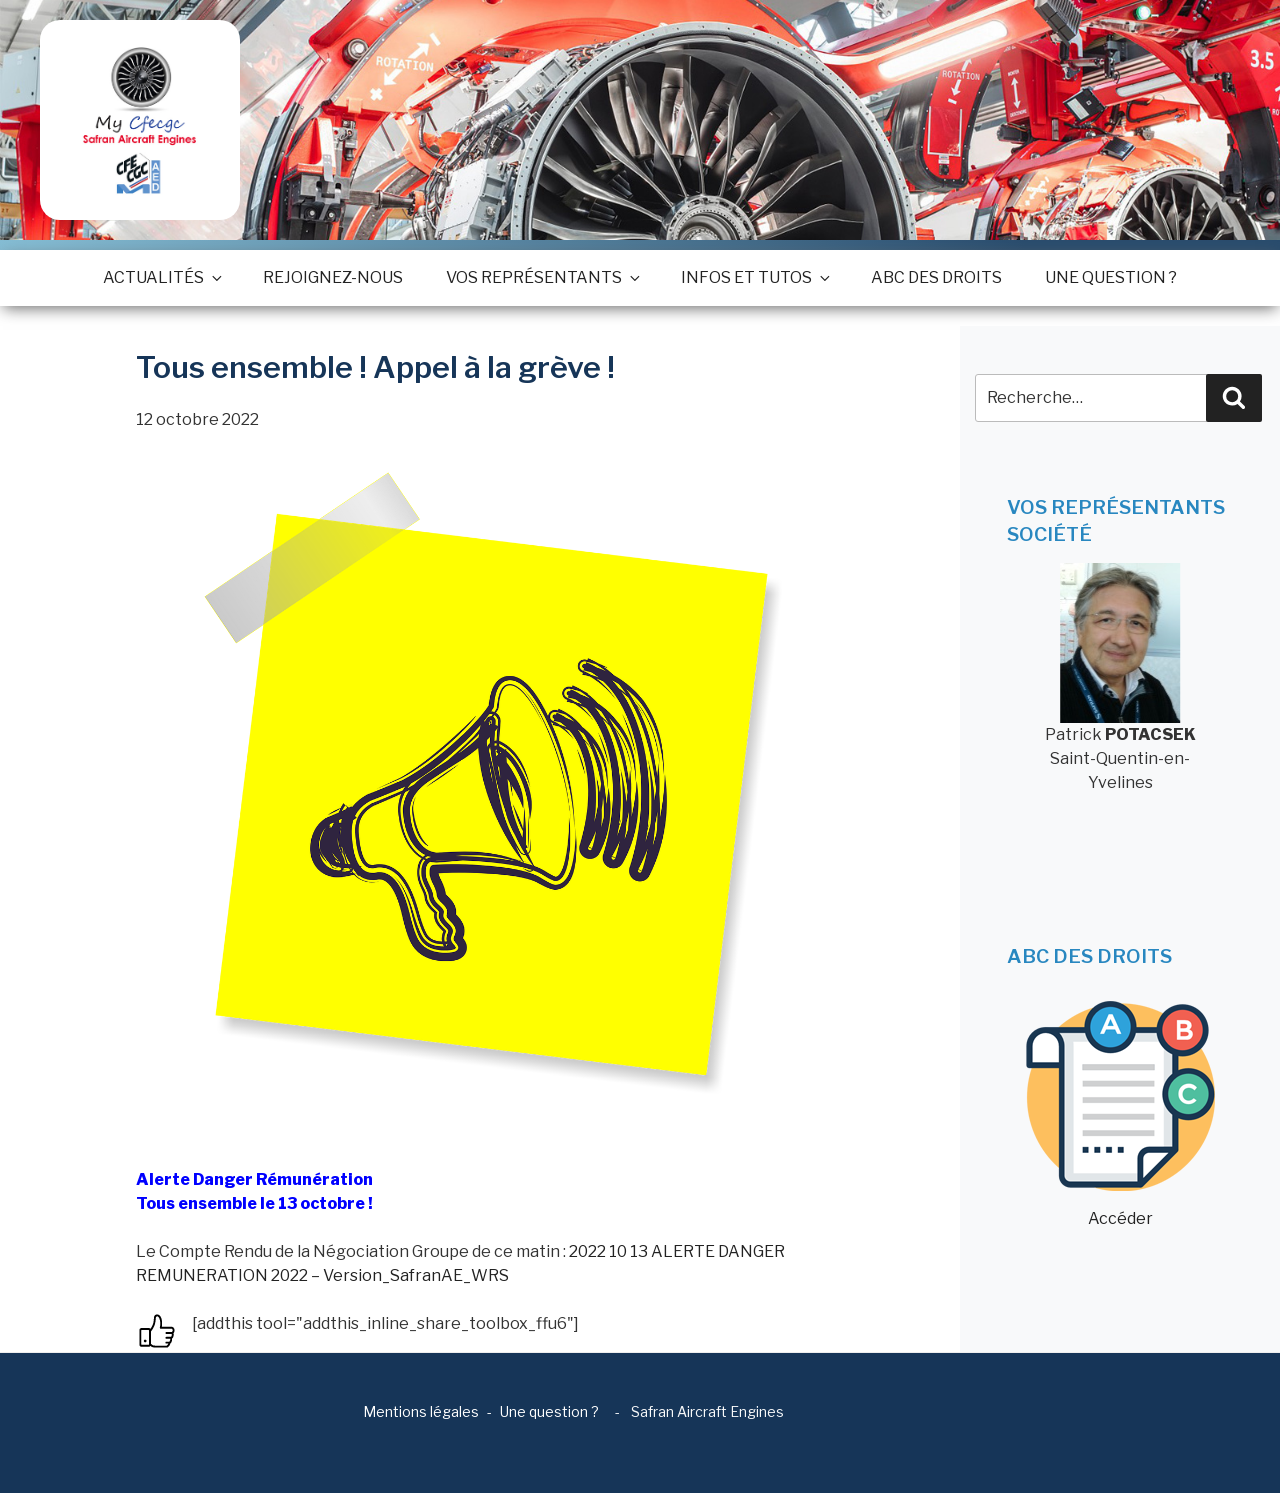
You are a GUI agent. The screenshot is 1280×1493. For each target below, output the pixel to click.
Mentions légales (421, 1411)
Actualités (161, 277)
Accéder (1120, 1114)
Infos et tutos (754, 277)
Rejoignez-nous (333, 277)
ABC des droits (936, 277)
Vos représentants (542, 277)
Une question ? (1111, 277)
